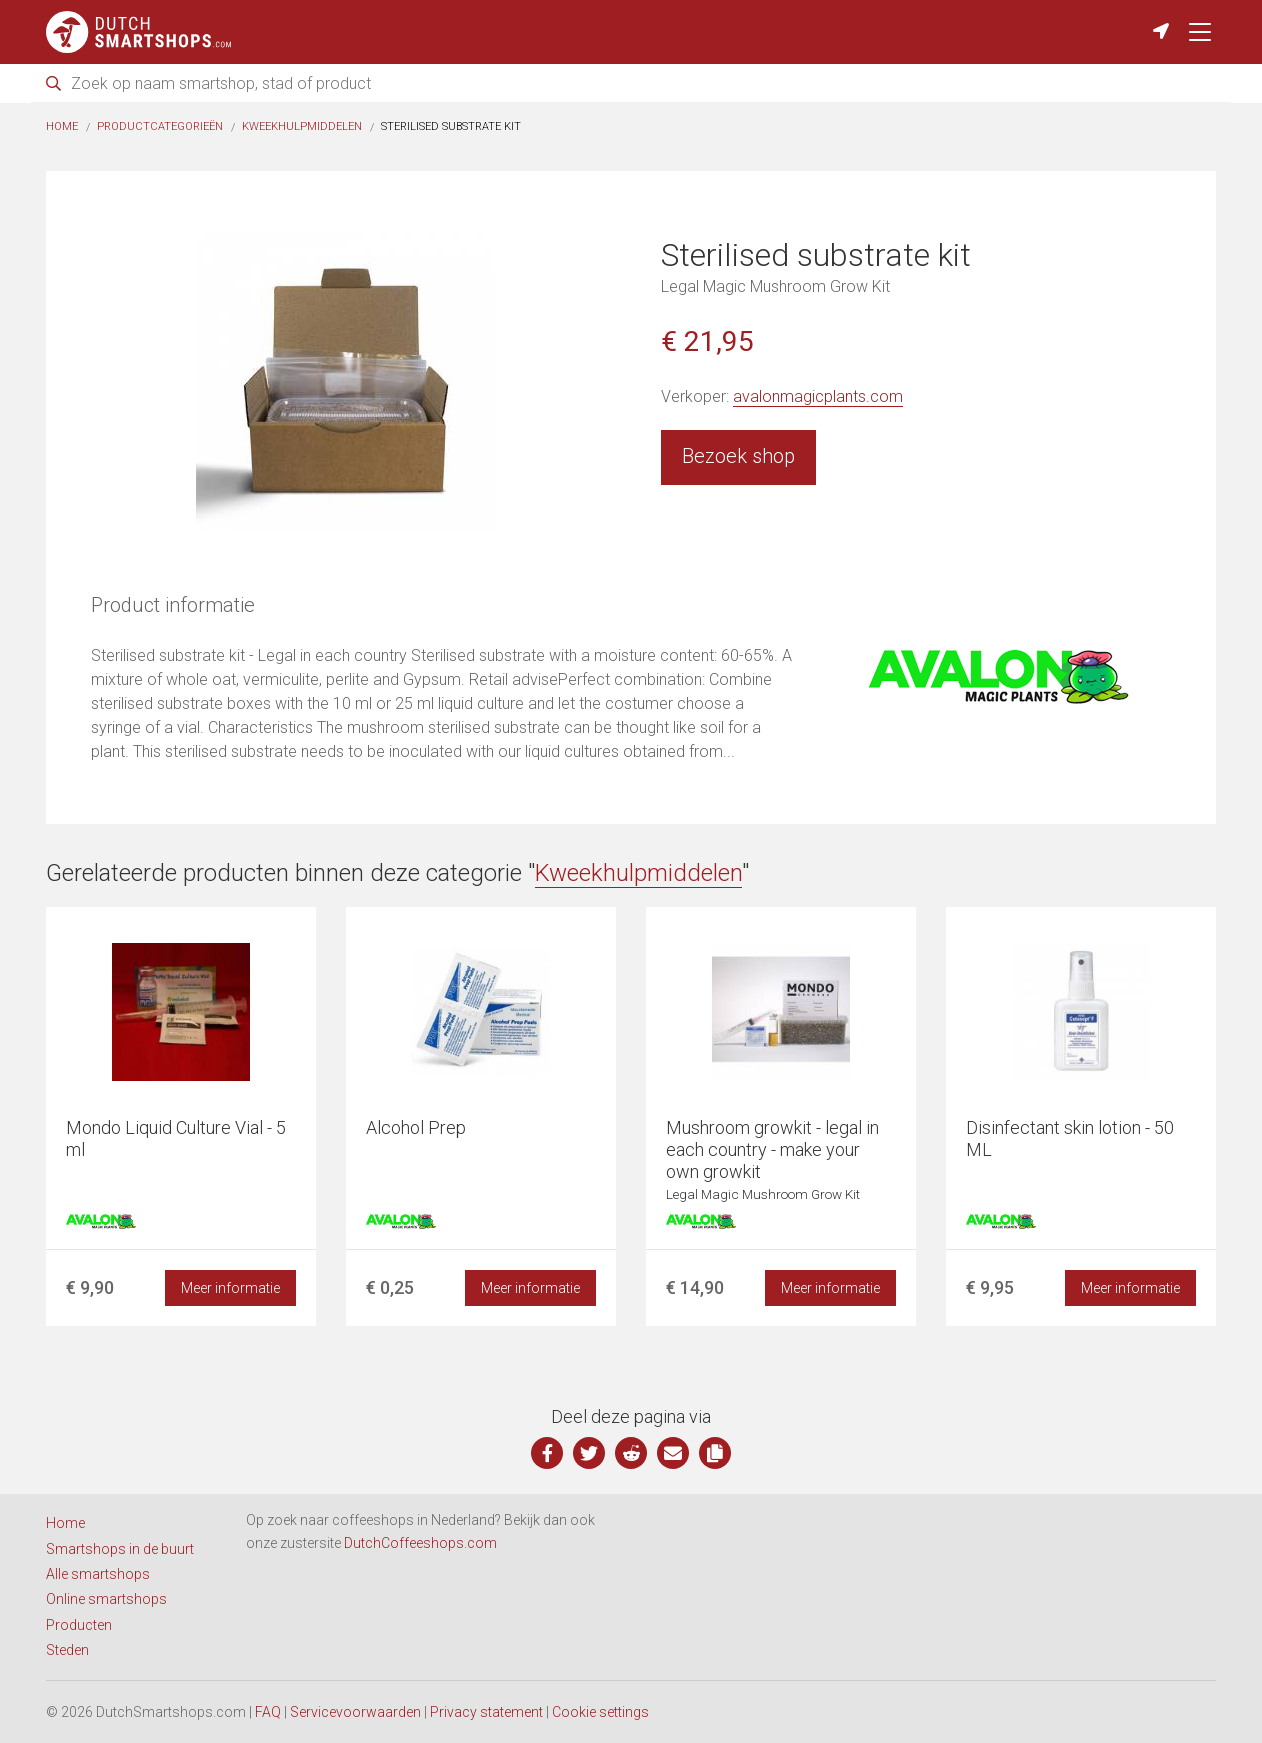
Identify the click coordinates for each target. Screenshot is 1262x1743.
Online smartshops (106, 1599)
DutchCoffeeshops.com (420, 1543)
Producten (79, 1625)
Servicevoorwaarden (355, 1712)
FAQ (268, 1712)
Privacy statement (486, 1712)
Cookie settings (600, 1712)
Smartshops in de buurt (120, 1549)
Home (62, 126)
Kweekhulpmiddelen (302, 126)
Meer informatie (230, 1288)
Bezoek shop (738, 456)
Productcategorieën (160, 126)
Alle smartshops (98, 1574)
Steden (67, 1650)
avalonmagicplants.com (818, 396)
